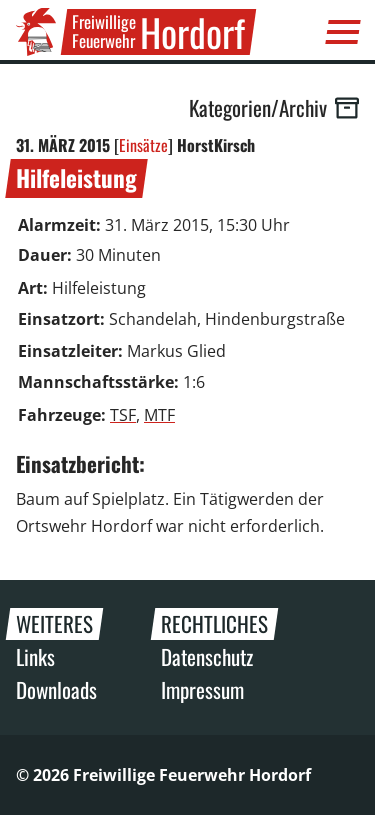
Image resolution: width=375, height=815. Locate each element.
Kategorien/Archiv (274, 108)
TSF (123, 415)
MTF (159, 415)
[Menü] (343, 32)
